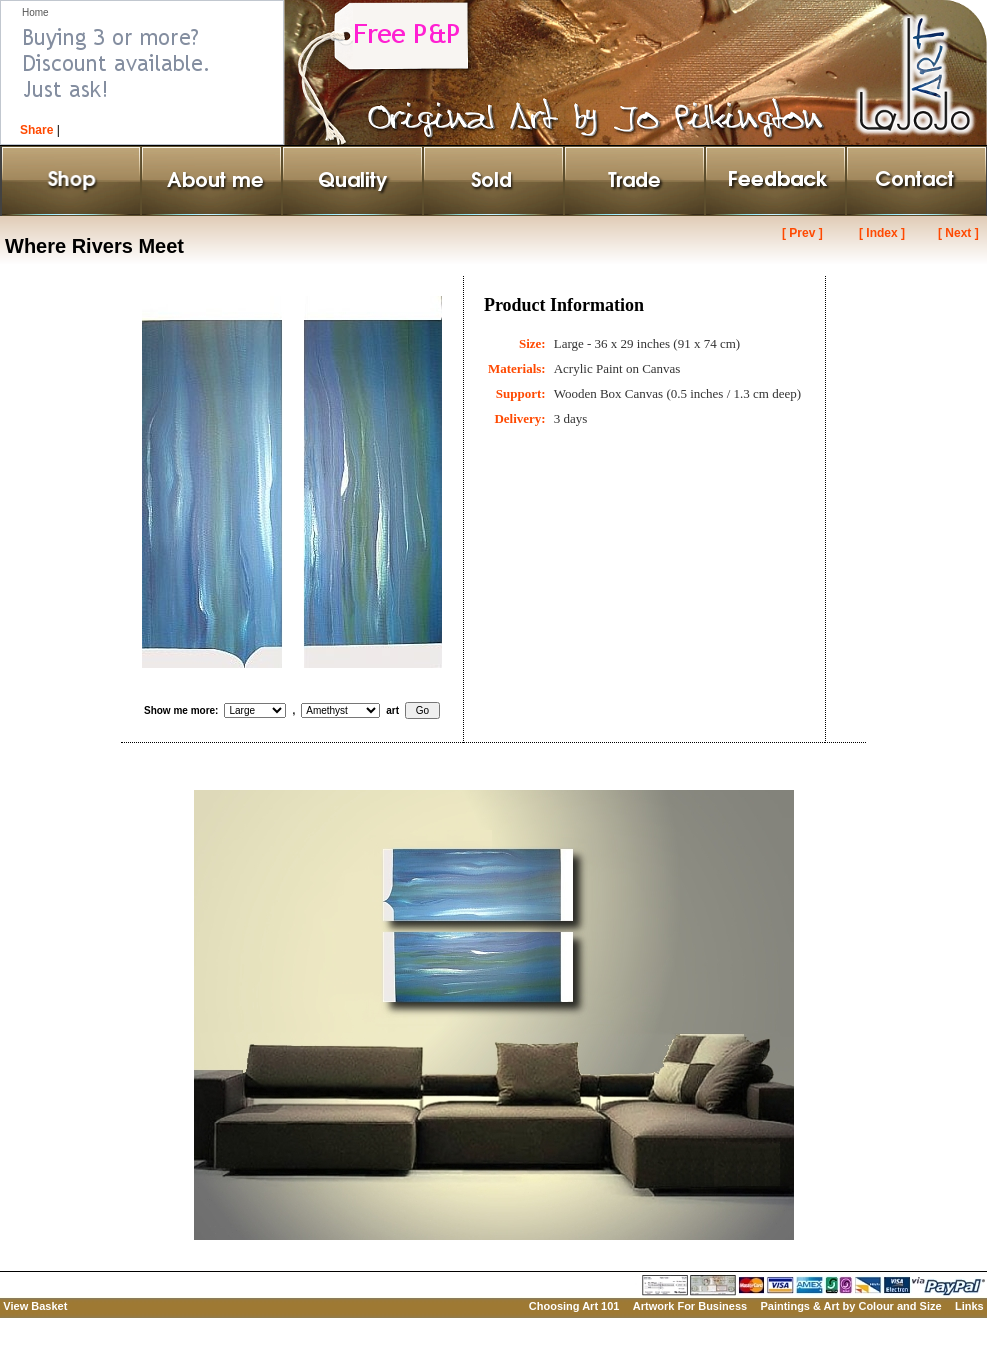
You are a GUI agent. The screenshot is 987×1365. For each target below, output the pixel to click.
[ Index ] (882, 233)
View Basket (35, 1306)
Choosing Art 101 (574, 1306)
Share (36, 130)
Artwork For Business (690, 1306)
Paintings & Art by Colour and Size (850, 1306)
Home (35, 12)
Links (969, 1306)
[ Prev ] (802, 233)
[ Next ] (958, 233)
